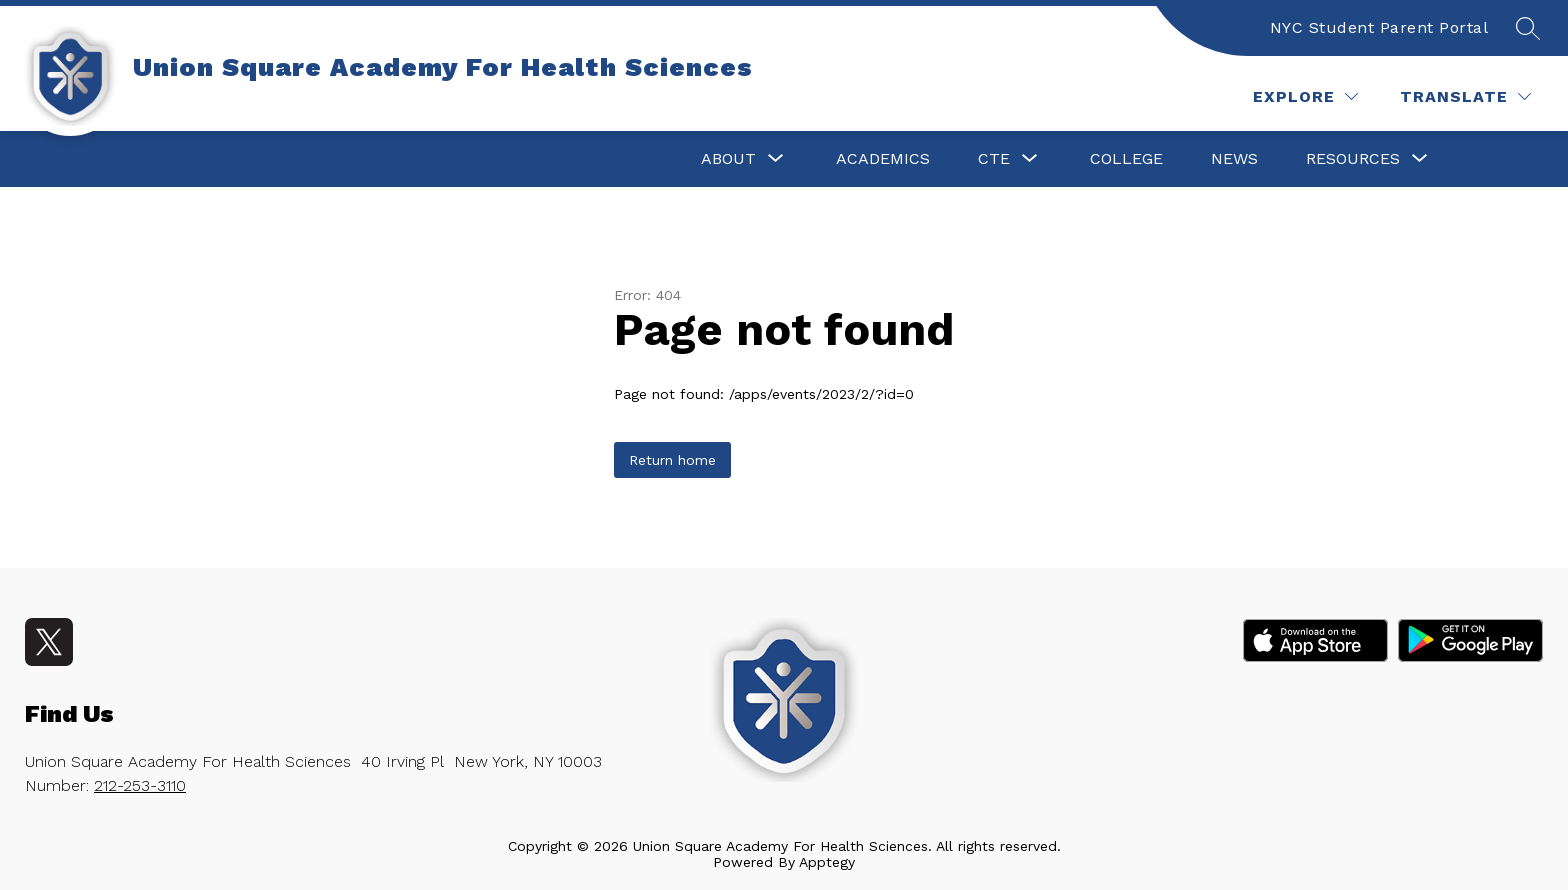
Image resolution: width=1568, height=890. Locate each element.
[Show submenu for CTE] (994, 159)
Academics (883, 158)
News (1234, 158)
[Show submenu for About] (728, 159)
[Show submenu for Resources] (1353, 159)
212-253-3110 (140, 785)
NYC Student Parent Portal (1379, 27)
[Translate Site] (1465, 96)
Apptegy (827, 862)
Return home (672, 460)
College (1126, 158)
